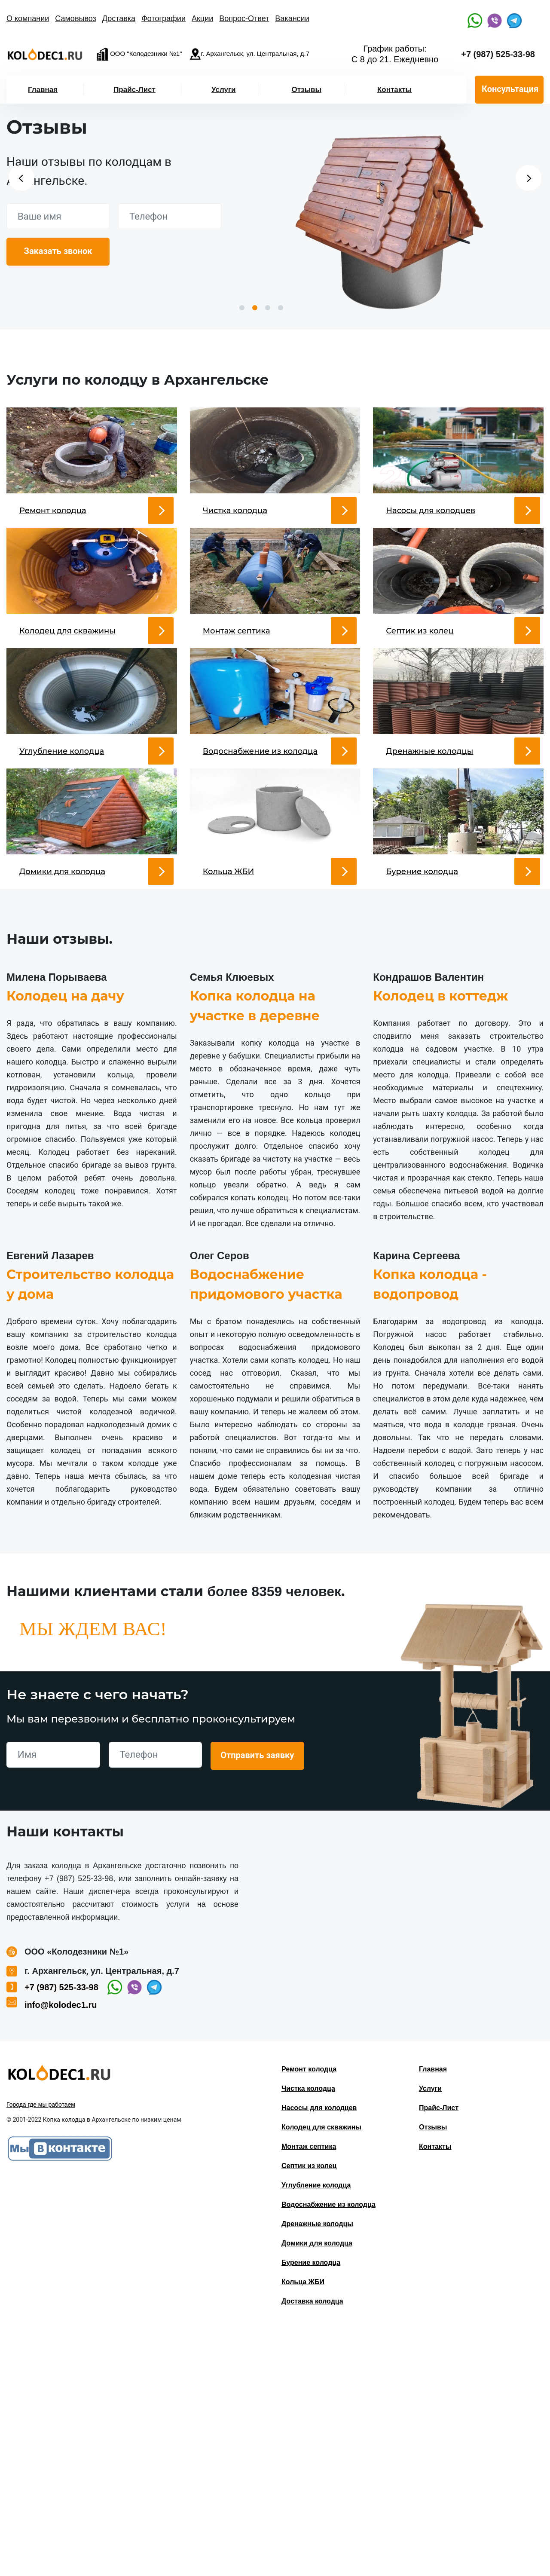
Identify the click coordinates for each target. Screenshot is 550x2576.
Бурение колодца (310, 2509)
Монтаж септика (308, 2393)
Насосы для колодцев (319, 2354)
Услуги (223, 90)
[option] (389, 218)
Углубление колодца (316, 2431)
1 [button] (241, 307)
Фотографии (163, 18)
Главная (43, 90)
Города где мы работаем (40, 2351)
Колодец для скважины (321, 2373)
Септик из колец (308, 2412)
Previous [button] (21, 178)
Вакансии (292, 18)
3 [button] (267, 307)
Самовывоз (75, 18)
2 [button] (254, 307)
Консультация (510, 89)
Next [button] (528, 178)
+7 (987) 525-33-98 (498, 54)
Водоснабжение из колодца (328, 2451)
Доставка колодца (312, 2548)
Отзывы (306, 90)
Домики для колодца (316, 2489)
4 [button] (280, 307)
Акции (202, 18)
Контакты (394, 90)
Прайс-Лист (134, 90)
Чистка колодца (308, 2335)
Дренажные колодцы (317, 2470)
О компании (27, 18)
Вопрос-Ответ (244, 18)
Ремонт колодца (308, 2315)
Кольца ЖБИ (302, 2528)
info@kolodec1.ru (60, 2251)
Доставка (118, 18)
